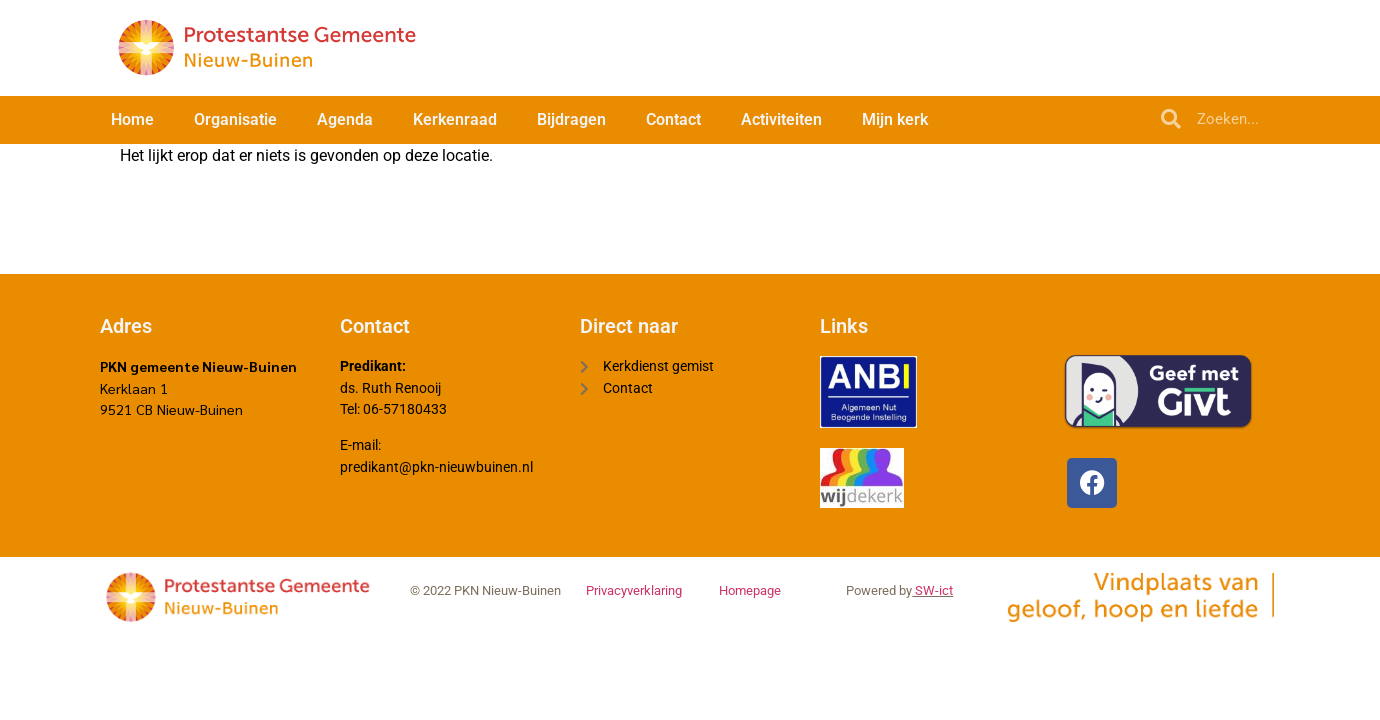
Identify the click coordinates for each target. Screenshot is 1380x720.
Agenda (345, 119)
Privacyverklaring (634, 599)
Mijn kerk (895, 119)
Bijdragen (571, 119)
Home (132, 119)
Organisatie (235, 119)
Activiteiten (781, 119)
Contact (673, 119)
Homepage (750, 599)
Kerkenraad (455, 119)
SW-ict (932, 599)
